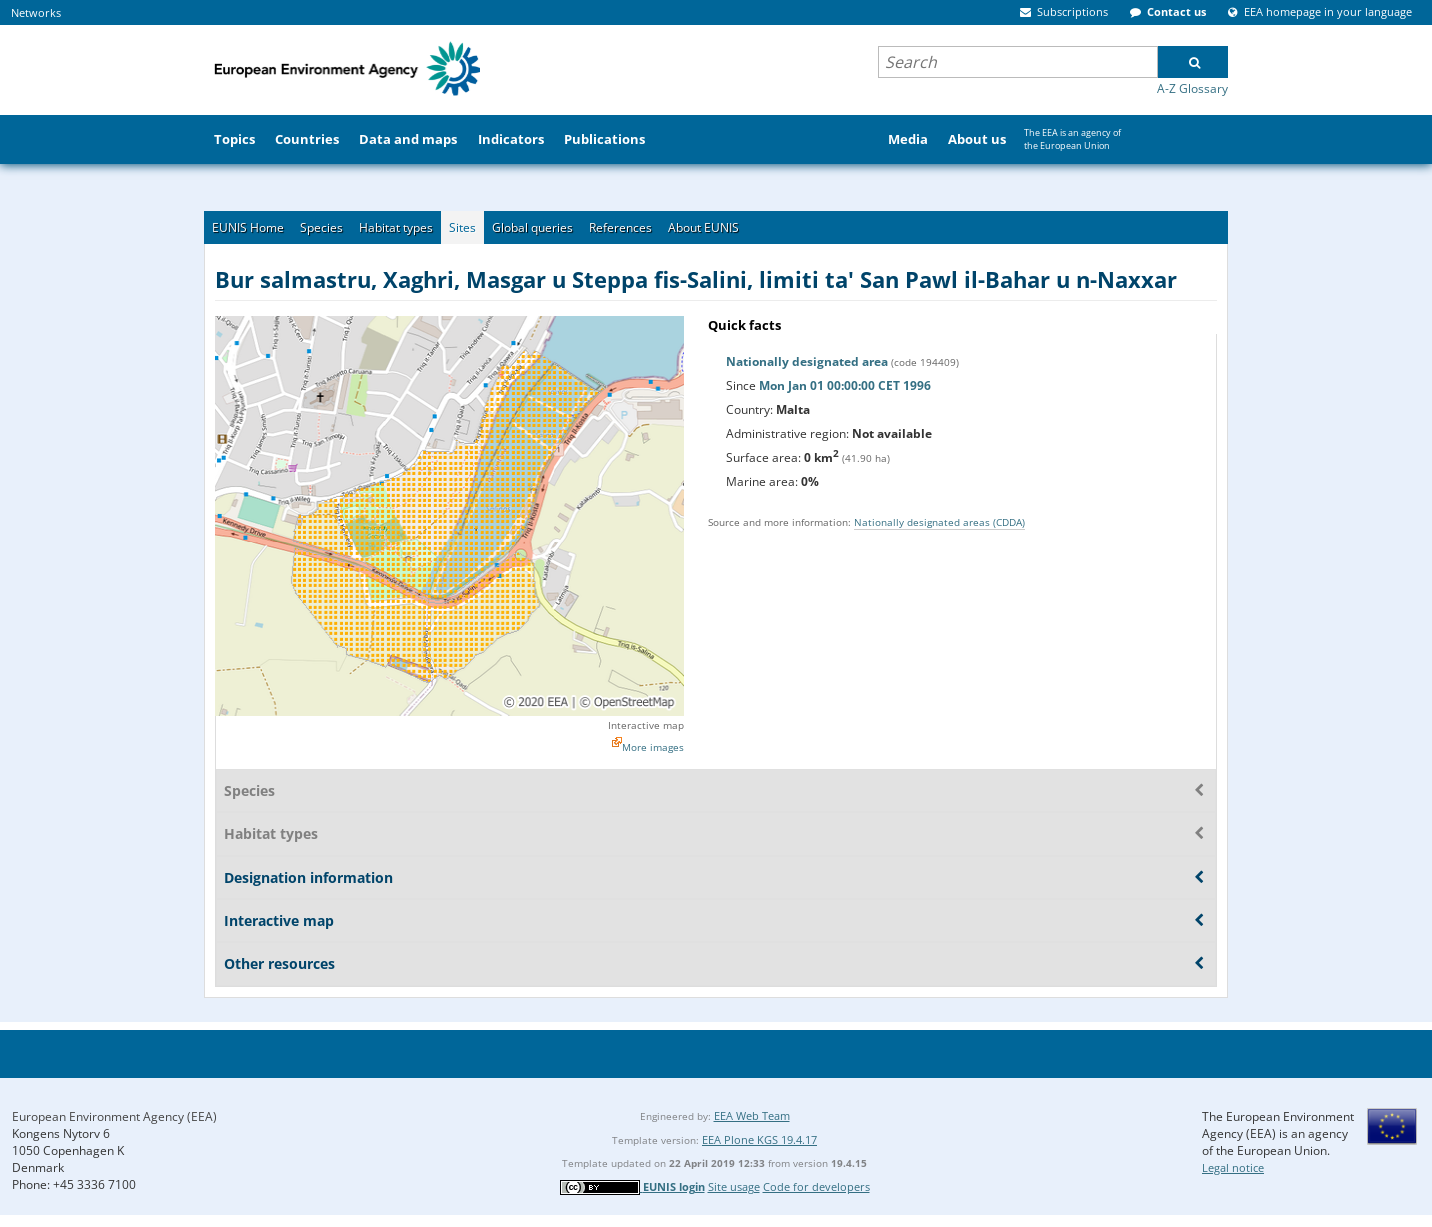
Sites (462, 227)
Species (321, 227)
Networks (36, 12)
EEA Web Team (752, 1115)
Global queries (532, 227)
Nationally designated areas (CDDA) (939, 522)
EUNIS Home (248, 227)
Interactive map (646, 725)
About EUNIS (703, 227)
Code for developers (816, 1186)
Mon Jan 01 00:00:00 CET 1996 (845, 385)
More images (653, 747)
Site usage (734, 1186)
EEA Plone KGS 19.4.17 (759, 1139)
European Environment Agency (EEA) (114, 1116)
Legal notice (1233, 1167)
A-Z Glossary (1192, 88)
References (620, 227)
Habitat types (396, 227)
